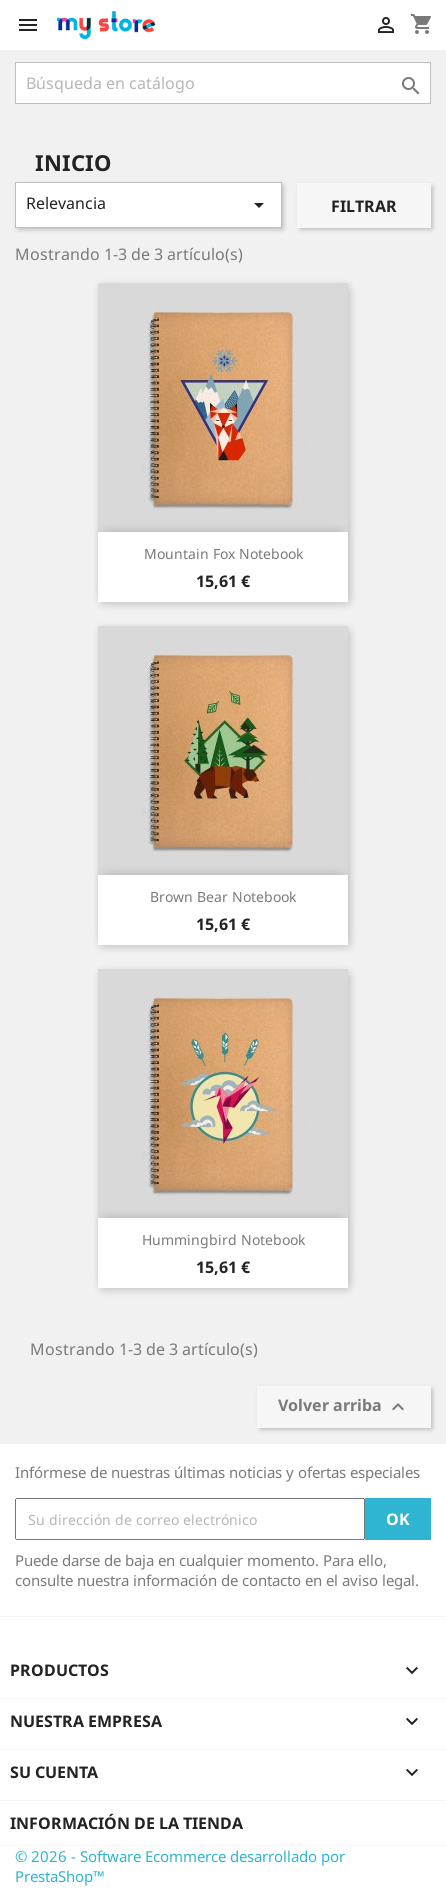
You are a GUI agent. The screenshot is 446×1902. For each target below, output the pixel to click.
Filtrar (364, 206)
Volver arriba (344, 1407)
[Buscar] (223, 83)
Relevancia (148, 204)
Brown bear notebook (223, 896)
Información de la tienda (126, 1823)
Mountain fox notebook (223, 553)
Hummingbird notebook (223, 1239)
